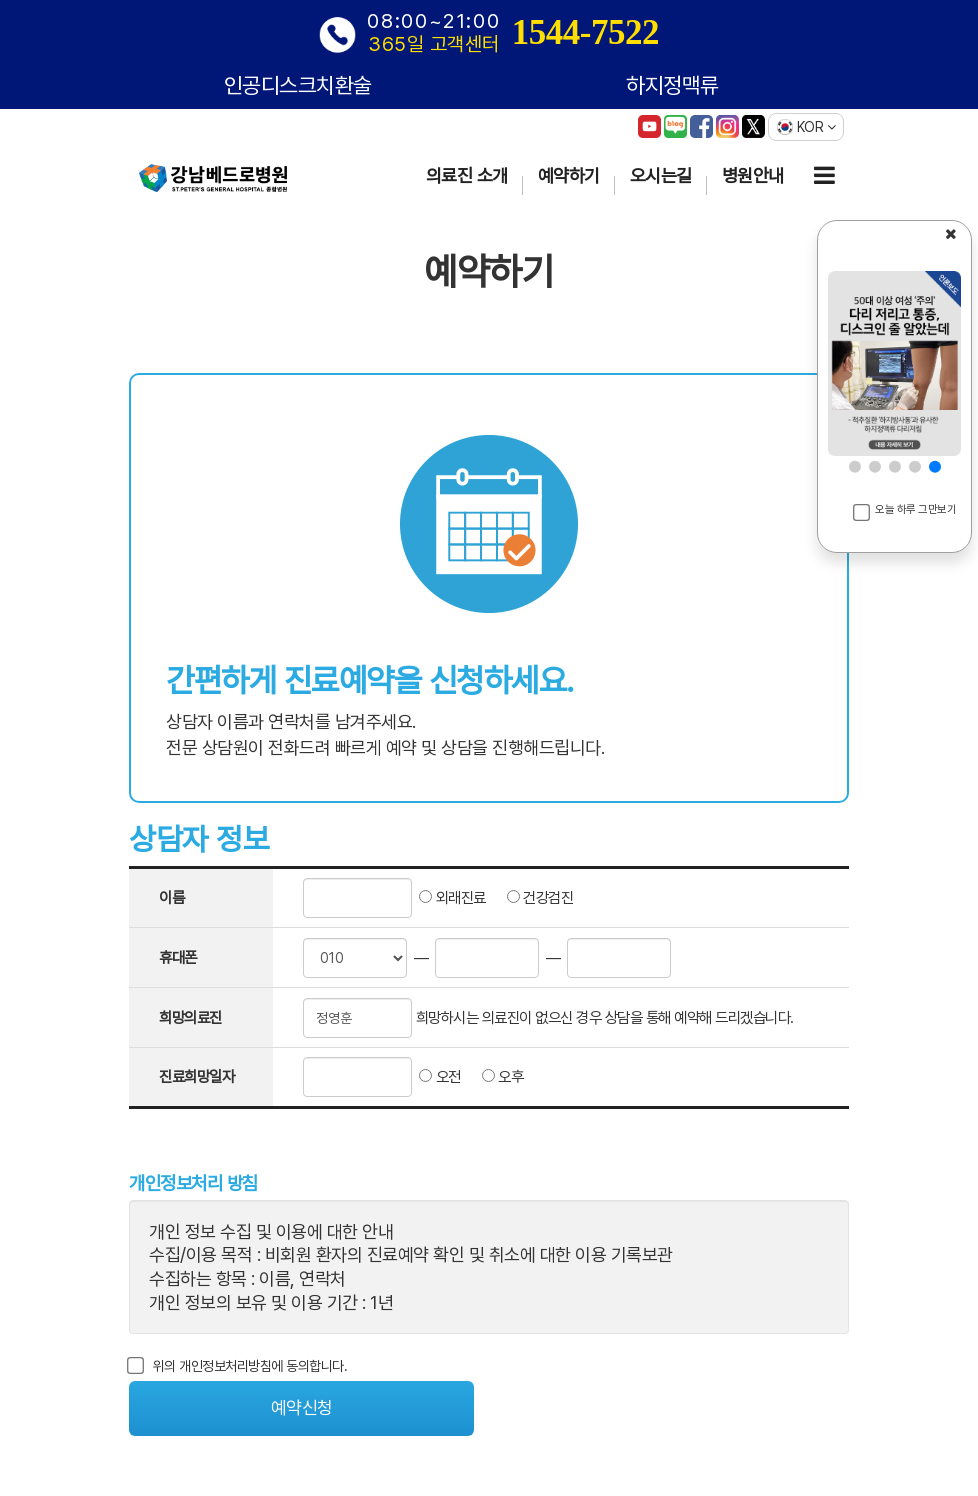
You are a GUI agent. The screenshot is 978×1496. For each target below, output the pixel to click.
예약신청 (302, 1407)
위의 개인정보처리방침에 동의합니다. (238, 1366)
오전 (436, 1076)
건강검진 (530, 897)
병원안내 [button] (753, 175)
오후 (492, 1076)
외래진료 (449, 897)
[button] (855, 467)
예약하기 (569, 175)
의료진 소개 (467, 175)
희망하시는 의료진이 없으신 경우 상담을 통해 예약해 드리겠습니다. (605, 1017)
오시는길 (661, 175)
